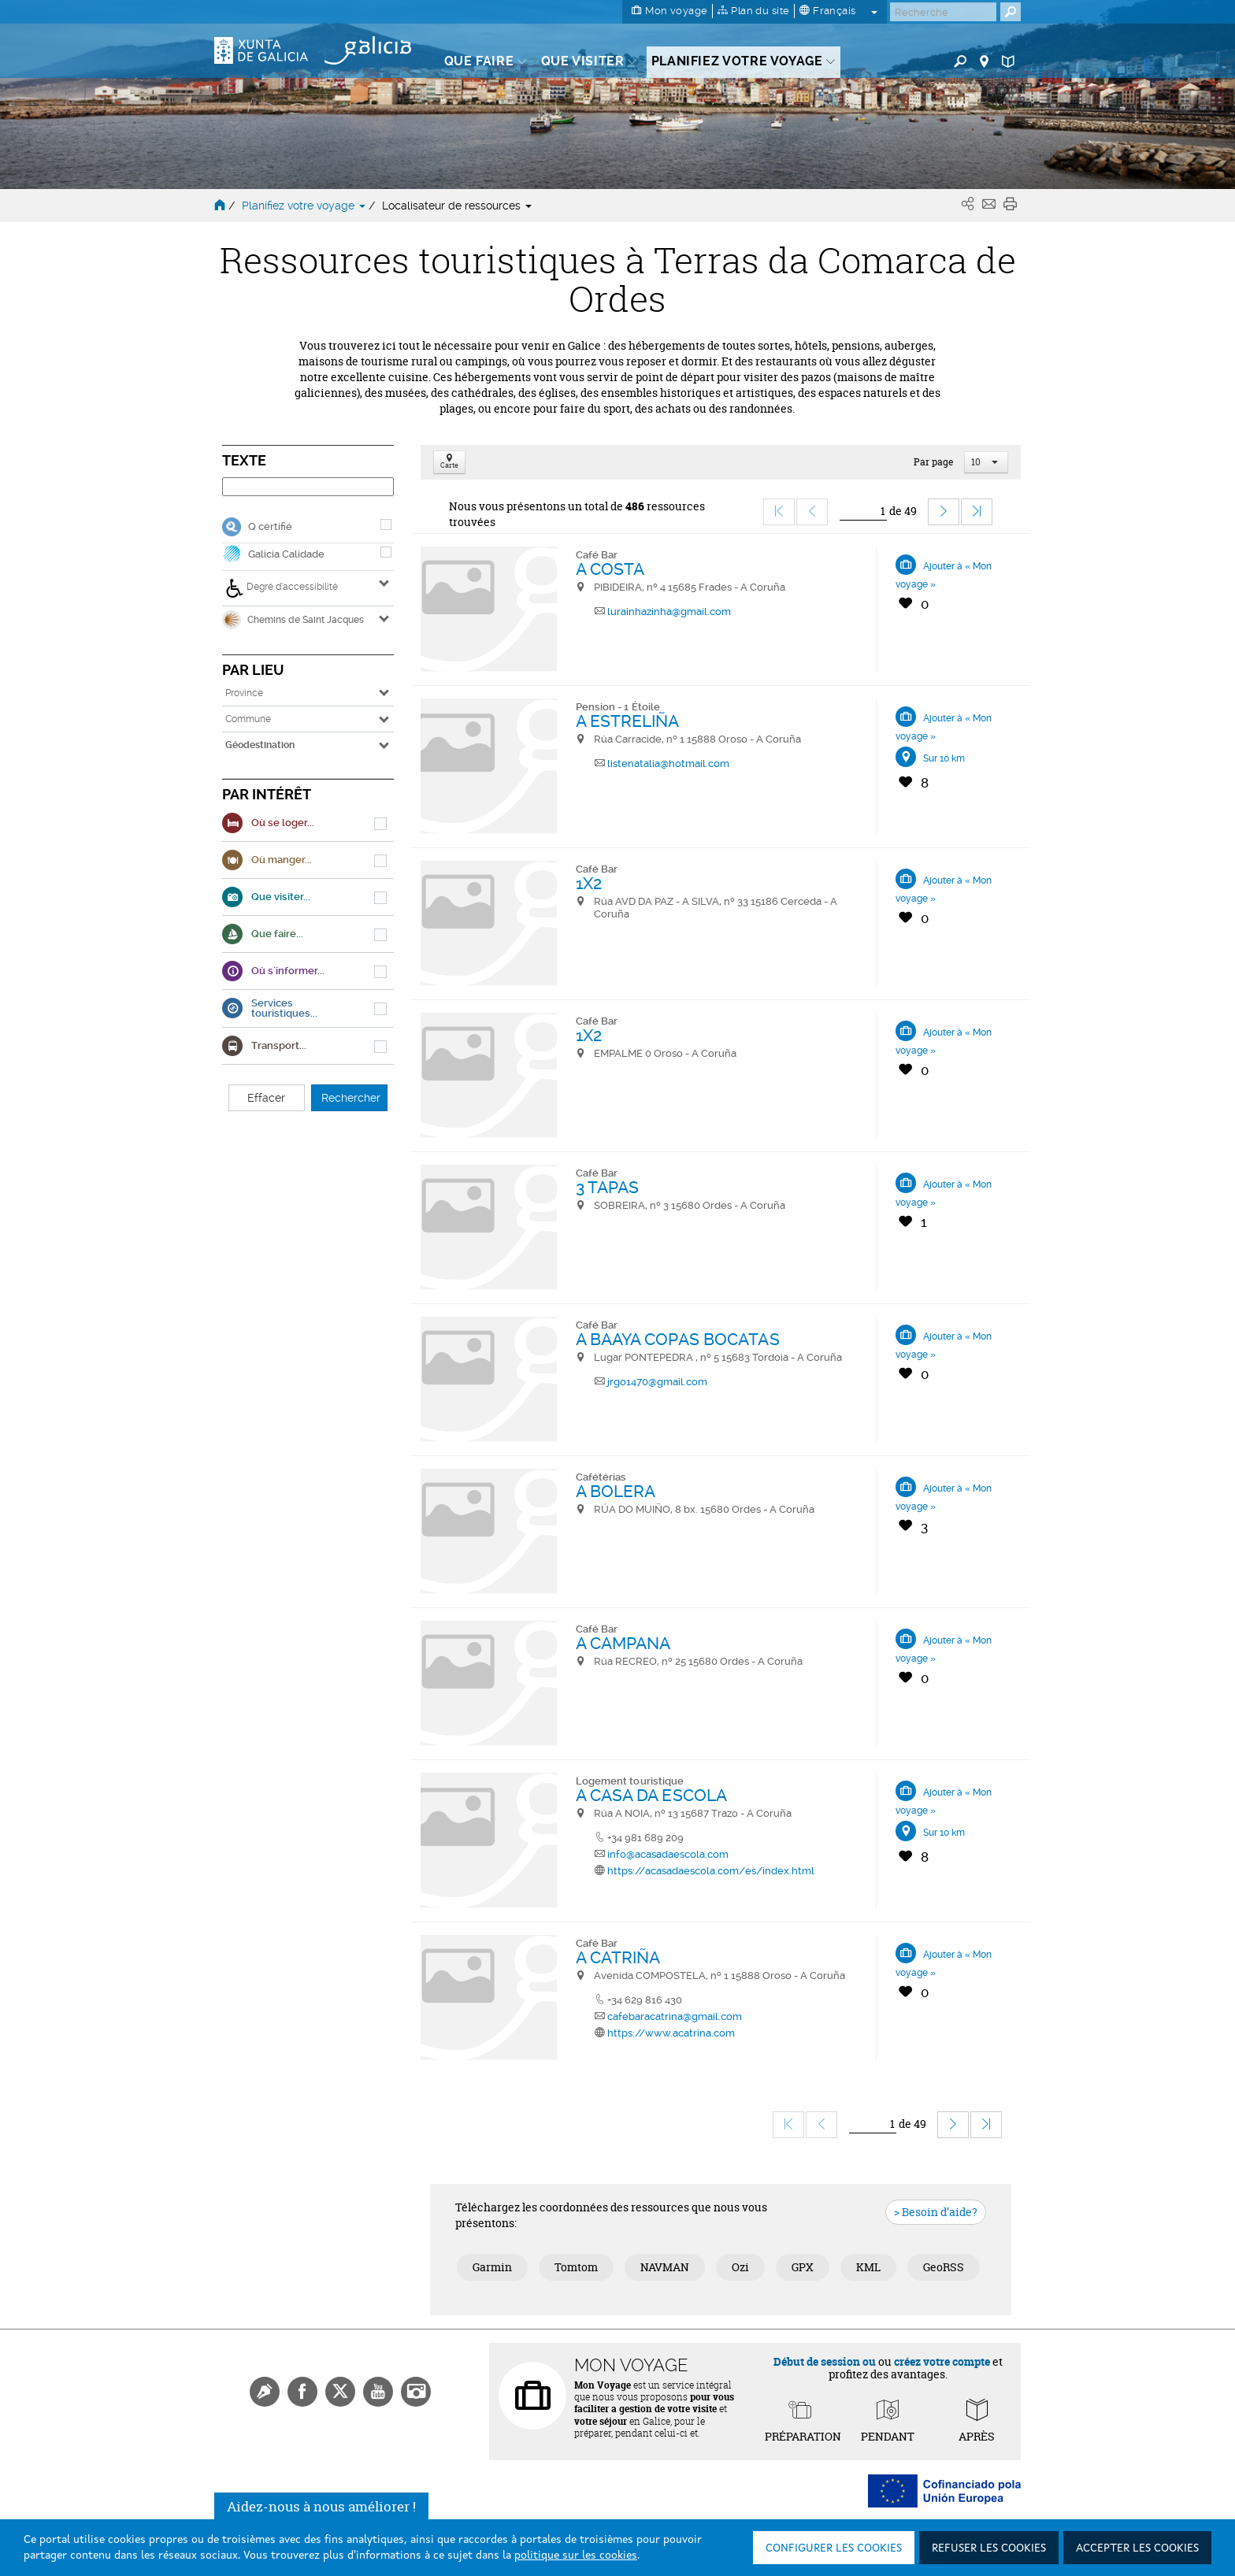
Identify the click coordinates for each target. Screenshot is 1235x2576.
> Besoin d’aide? (935, 2211)
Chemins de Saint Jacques (293, 619)
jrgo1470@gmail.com (657, 1382)
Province (244, 693)
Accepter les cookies (1137, 2548)
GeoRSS (943, 2266)
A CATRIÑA (618, 1957)
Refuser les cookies (989, 2548)
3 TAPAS (608, 1187)
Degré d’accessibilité (281, 588)
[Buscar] (943, 11)
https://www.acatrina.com (671, 2033)
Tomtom (576, 2266)
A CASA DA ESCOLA (652, 1795)
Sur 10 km (944, 758)
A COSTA (610, 569)
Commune (248, 719)
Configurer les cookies (834, 2548)
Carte (449, 462)
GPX (803, 2266)
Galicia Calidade (286, 554)
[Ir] (863, 511)
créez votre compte (942, 2361)
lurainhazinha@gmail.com (669, 611)
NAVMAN (664, 2266)
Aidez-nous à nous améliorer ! (321, 2514)
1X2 (589, 883)
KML (868, 2266)
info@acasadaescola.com (668, 1854)
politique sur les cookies (575, 2555)
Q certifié (270, 526)
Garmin (492, 2266)
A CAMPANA (623, 1643)
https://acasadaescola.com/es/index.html (710, 1871)
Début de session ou (824, 2361)
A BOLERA (616, 1491)
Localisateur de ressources (457, 205)
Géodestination (260, 745)
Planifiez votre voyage (305, 205)
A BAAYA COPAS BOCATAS (678, 1339)
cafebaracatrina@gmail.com (674, 2016)
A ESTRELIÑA (628, 721)
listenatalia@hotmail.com (668, 763)
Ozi (740, 2266)
